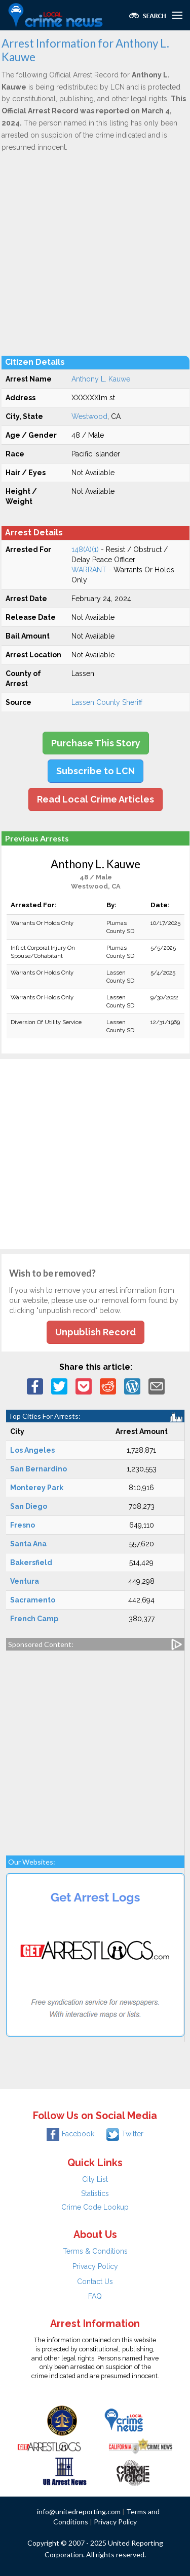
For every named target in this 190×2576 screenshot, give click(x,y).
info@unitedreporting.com (79, 2511)
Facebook (70, 2134)
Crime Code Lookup (95, 2207)
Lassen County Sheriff (106, 702)
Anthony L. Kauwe (100, 379)
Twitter (124, 2134)
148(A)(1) (85, 549)
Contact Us (95, 2281)
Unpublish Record (95, 1332)
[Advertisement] (95, 253)
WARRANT (88, 570)
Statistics (95, 2193)
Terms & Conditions (95, 2251)
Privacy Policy (95, 2266)
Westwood (89, 416)
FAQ (95, 2296)
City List (95, 2179)
